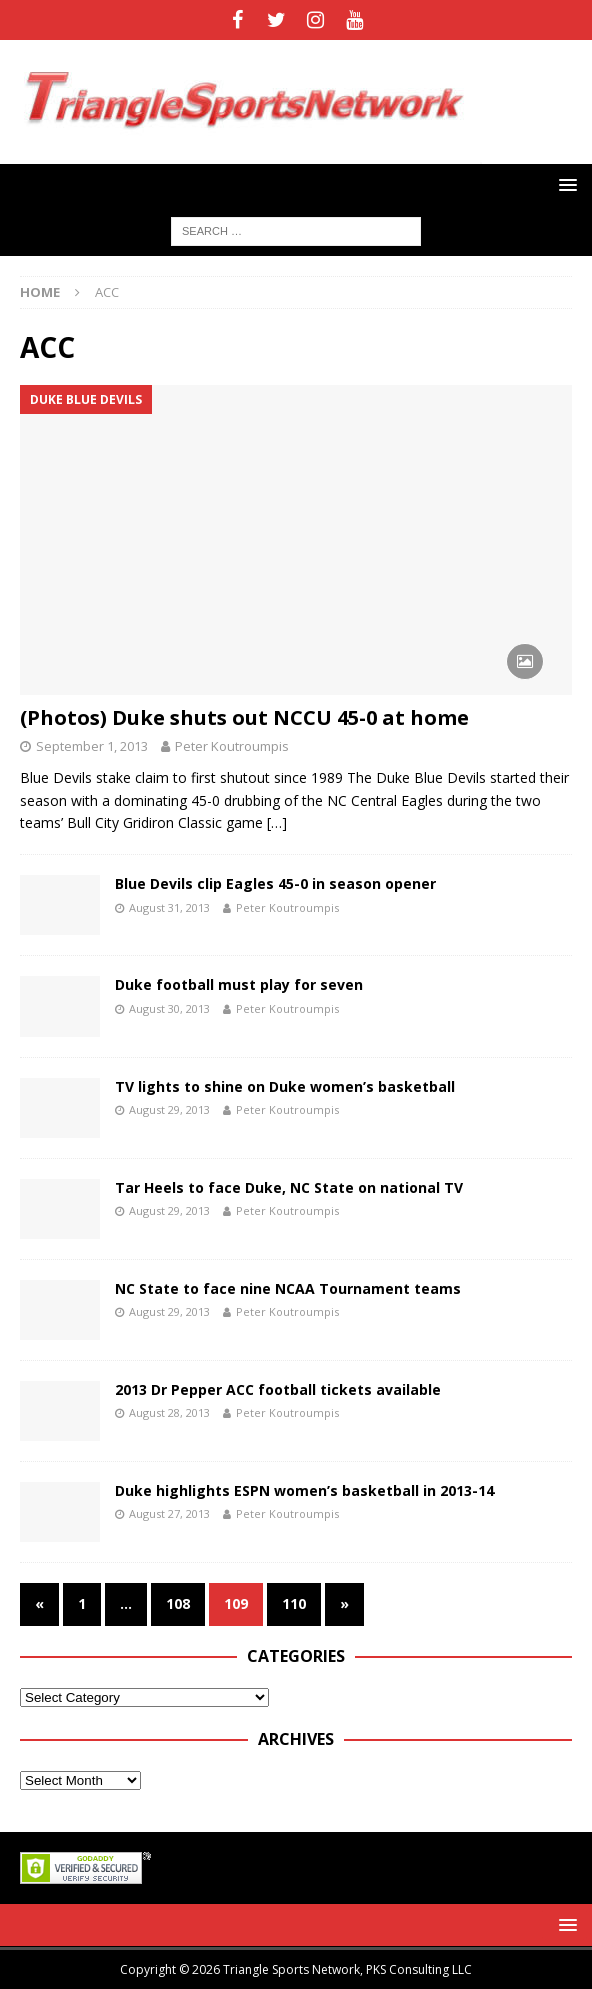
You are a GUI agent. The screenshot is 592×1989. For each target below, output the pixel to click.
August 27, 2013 (169, 1513)
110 (294, 1603)
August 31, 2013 (169, 907)
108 (178, 1603)
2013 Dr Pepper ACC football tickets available (278, 1389)
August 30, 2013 (169, 1008)
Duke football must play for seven (239, 984)
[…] (277, 822)
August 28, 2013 (169, 1412)
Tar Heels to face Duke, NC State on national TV (289, 1187)
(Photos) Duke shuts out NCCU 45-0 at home (244, 717)
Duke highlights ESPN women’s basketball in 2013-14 (304, 1490)
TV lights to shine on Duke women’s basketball (285, 1086)
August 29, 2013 (169, 1109)
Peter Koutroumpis (232, 746)
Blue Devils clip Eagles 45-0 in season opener (275, 883)
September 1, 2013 (92, 746)
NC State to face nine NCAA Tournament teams (288, 1288)
